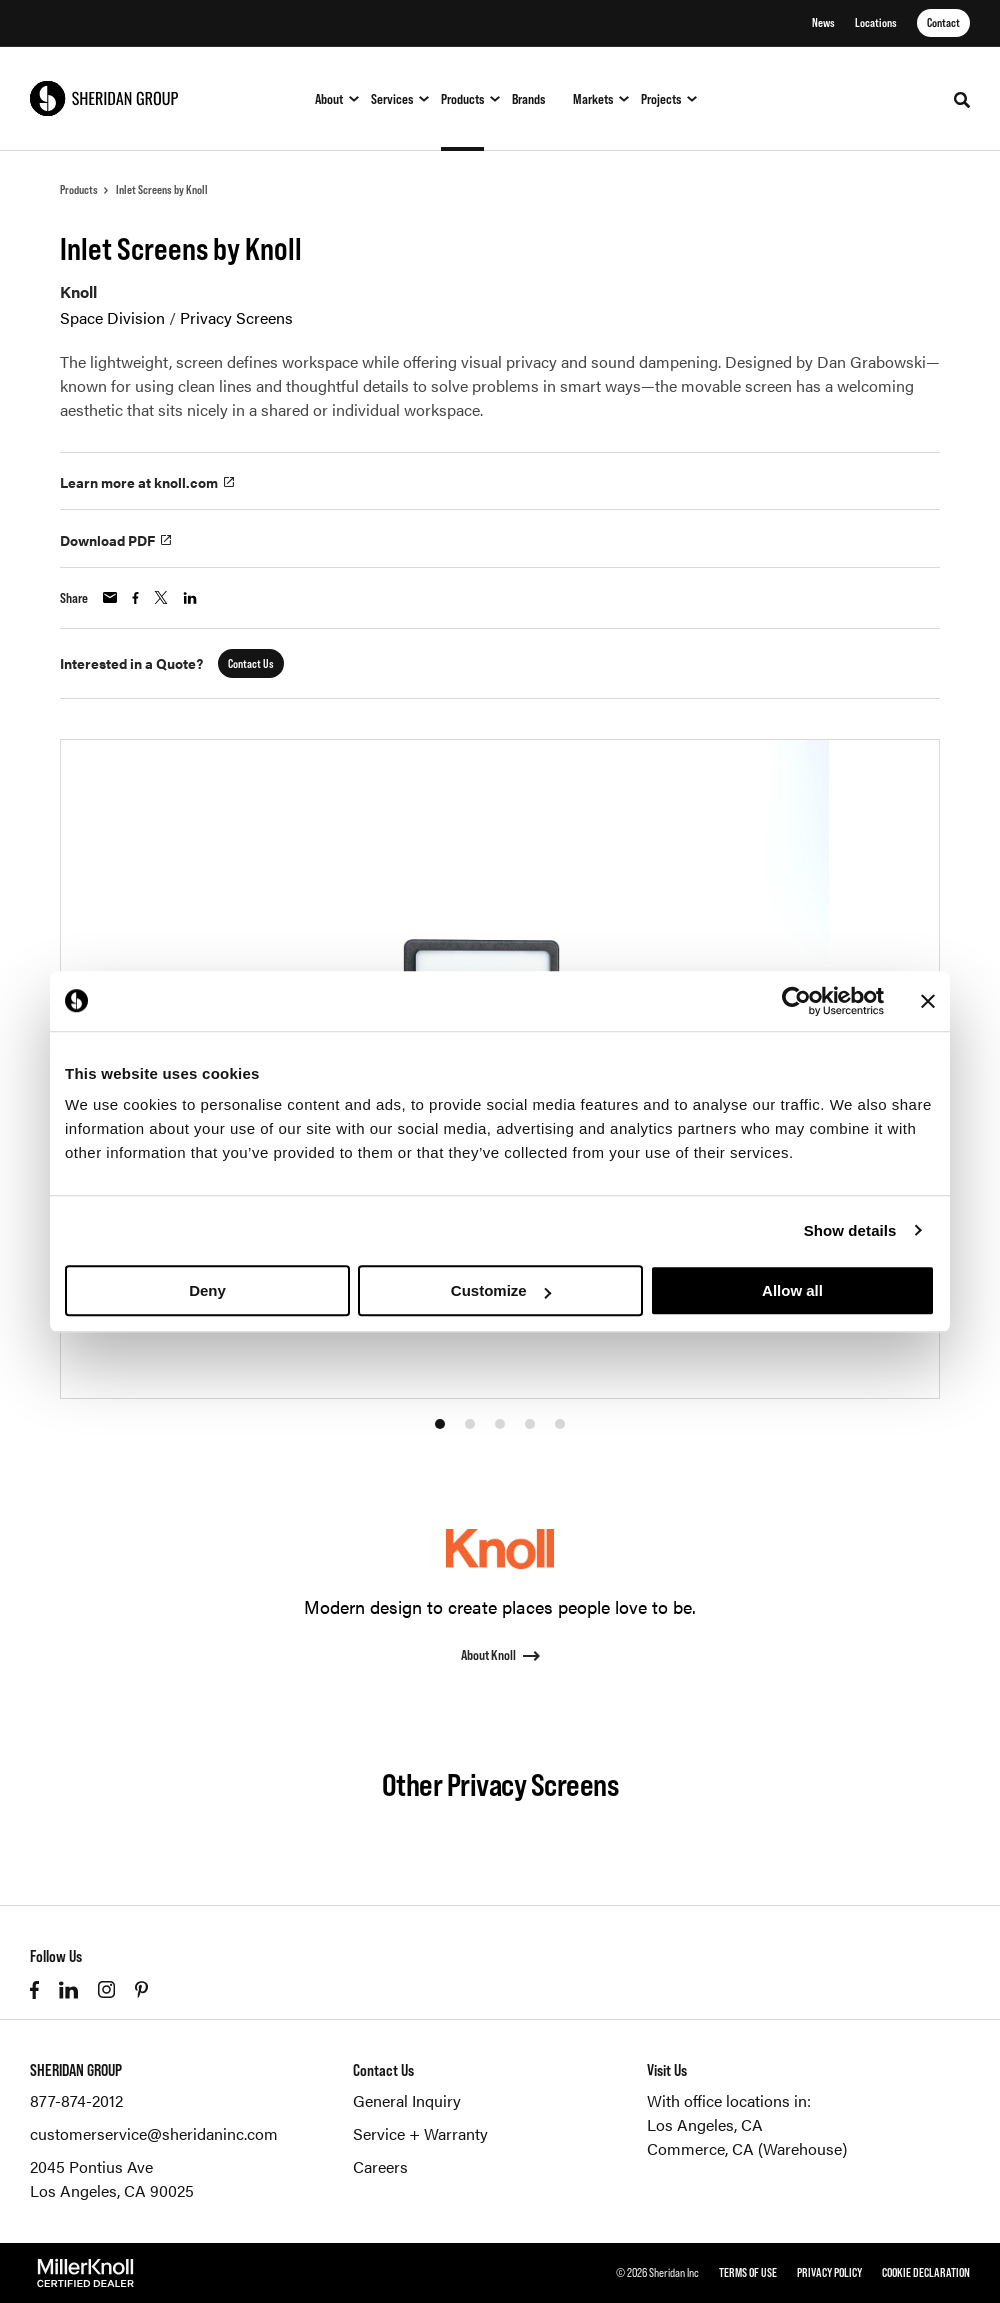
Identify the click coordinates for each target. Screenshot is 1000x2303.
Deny (207, 1290)
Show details (850, 1230)
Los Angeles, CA (705, 2124)
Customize (501, 1290)
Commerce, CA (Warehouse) (747, 2148)
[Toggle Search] (962, 100)
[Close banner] (928, 1001)
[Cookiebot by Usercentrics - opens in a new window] (796, 1001)
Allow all (792, 1290)
